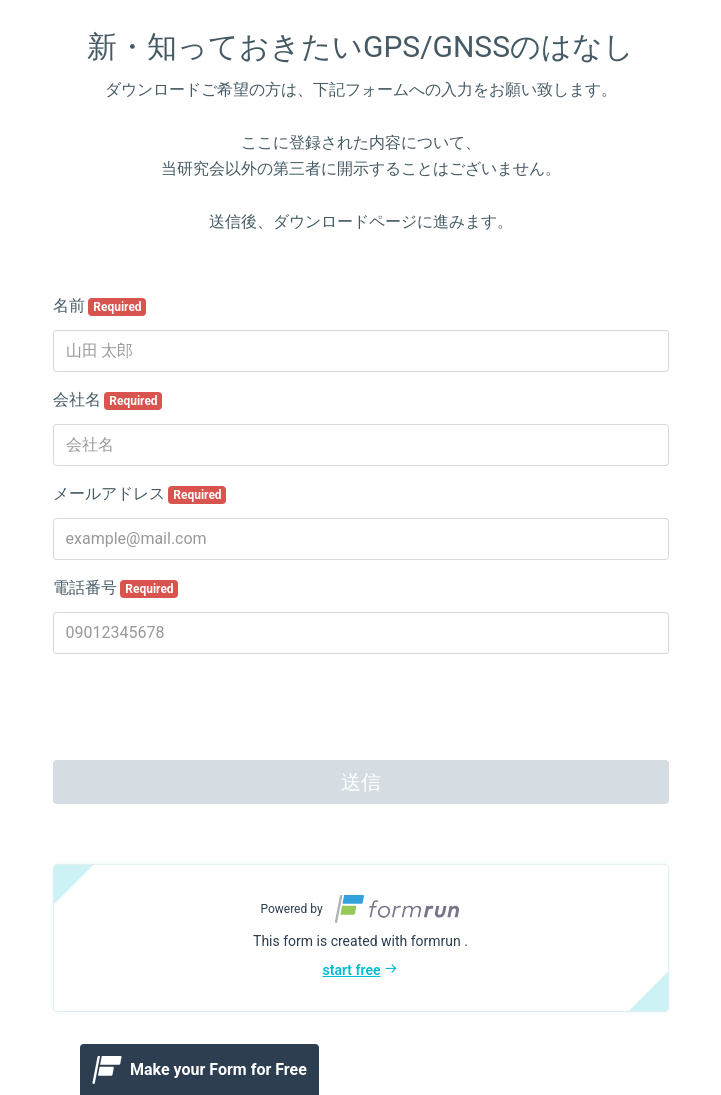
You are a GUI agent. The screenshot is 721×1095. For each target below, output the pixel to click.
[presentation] (205, 709)
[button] (361, 938)
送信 (361, 782)
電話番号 (116, 588)
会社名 (108, 400)
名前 (100, 306)
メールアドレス (140, 494)
